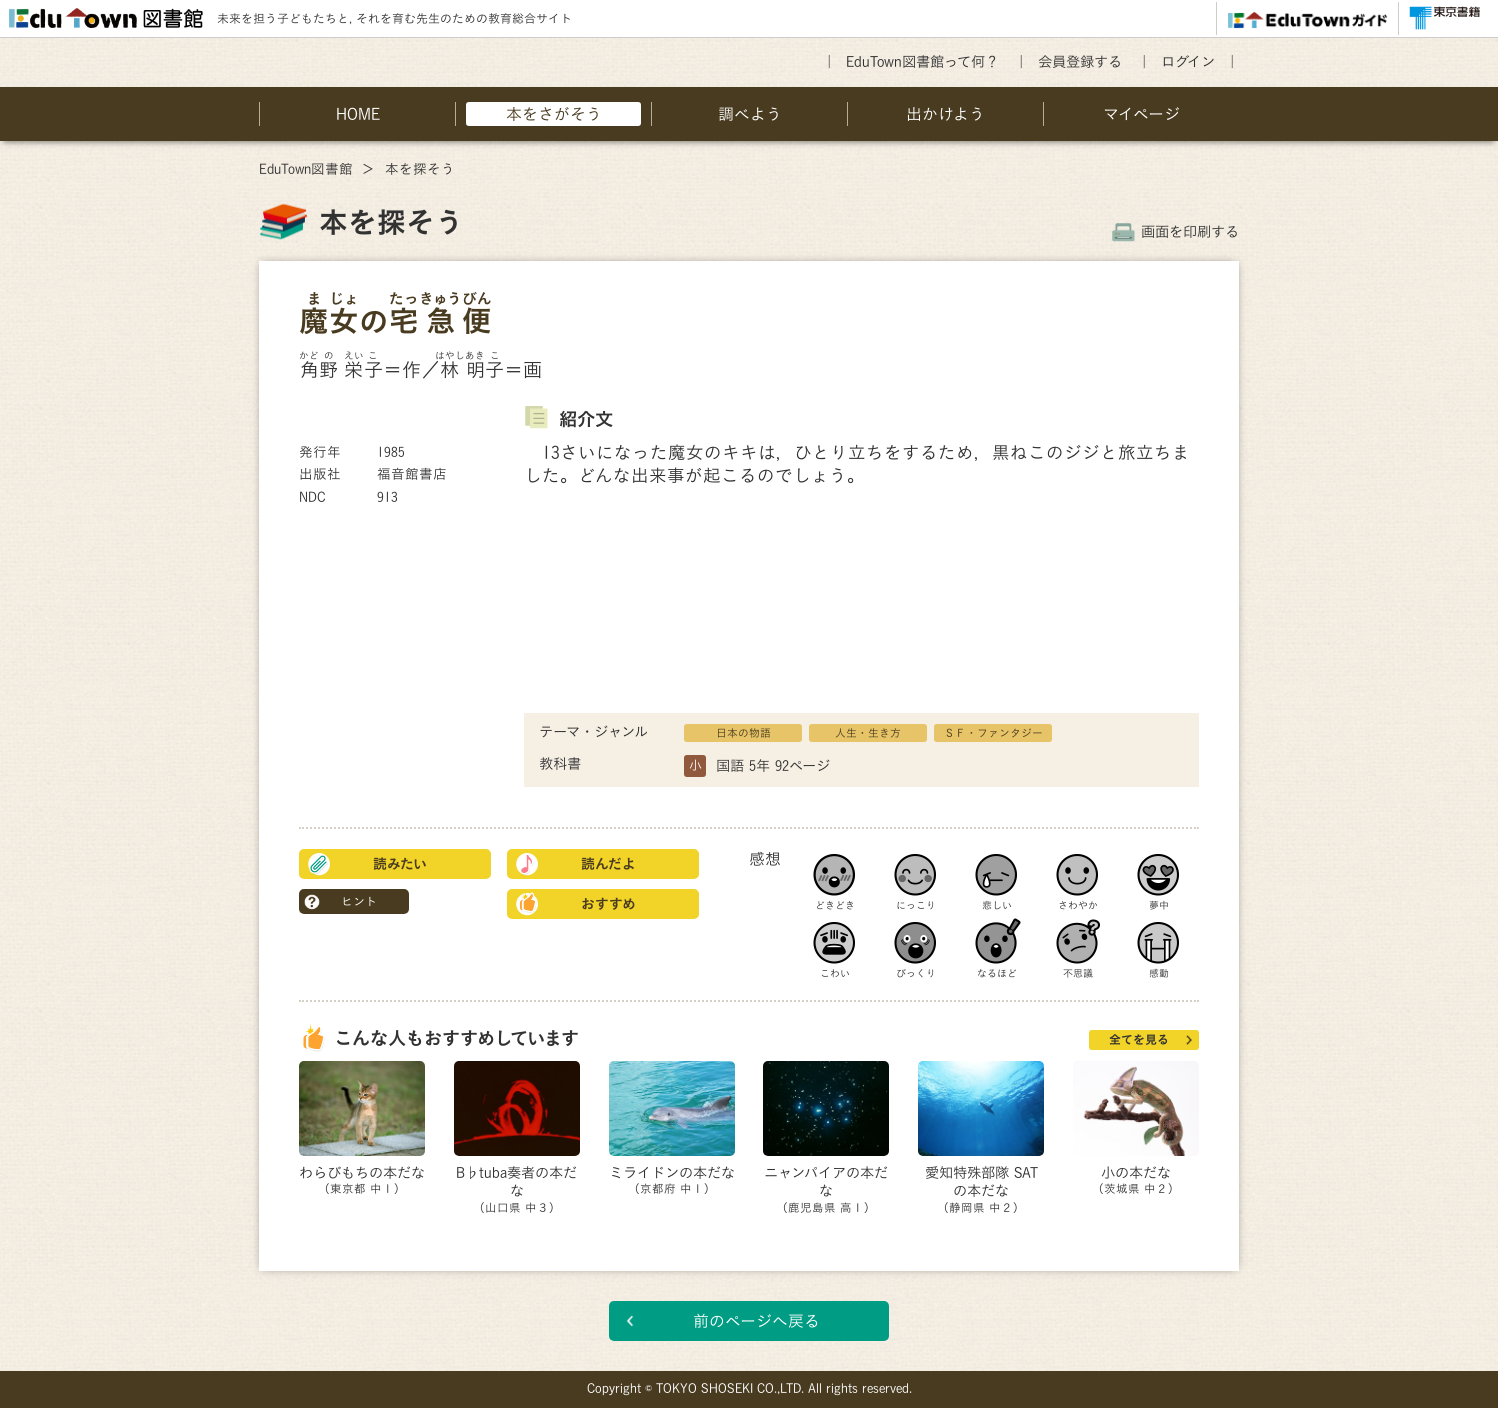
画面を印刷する (1190, 231)
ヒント (359, 901)
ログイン (1188, 61)
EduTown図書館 (306, 169)
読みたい (400, 864)
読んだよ (608, 864)
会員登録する (1080, 61)
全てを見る (1139, 1039)
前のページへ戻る (756, 1321)
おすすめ (608, 904)
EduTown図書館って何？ (922, 61)
